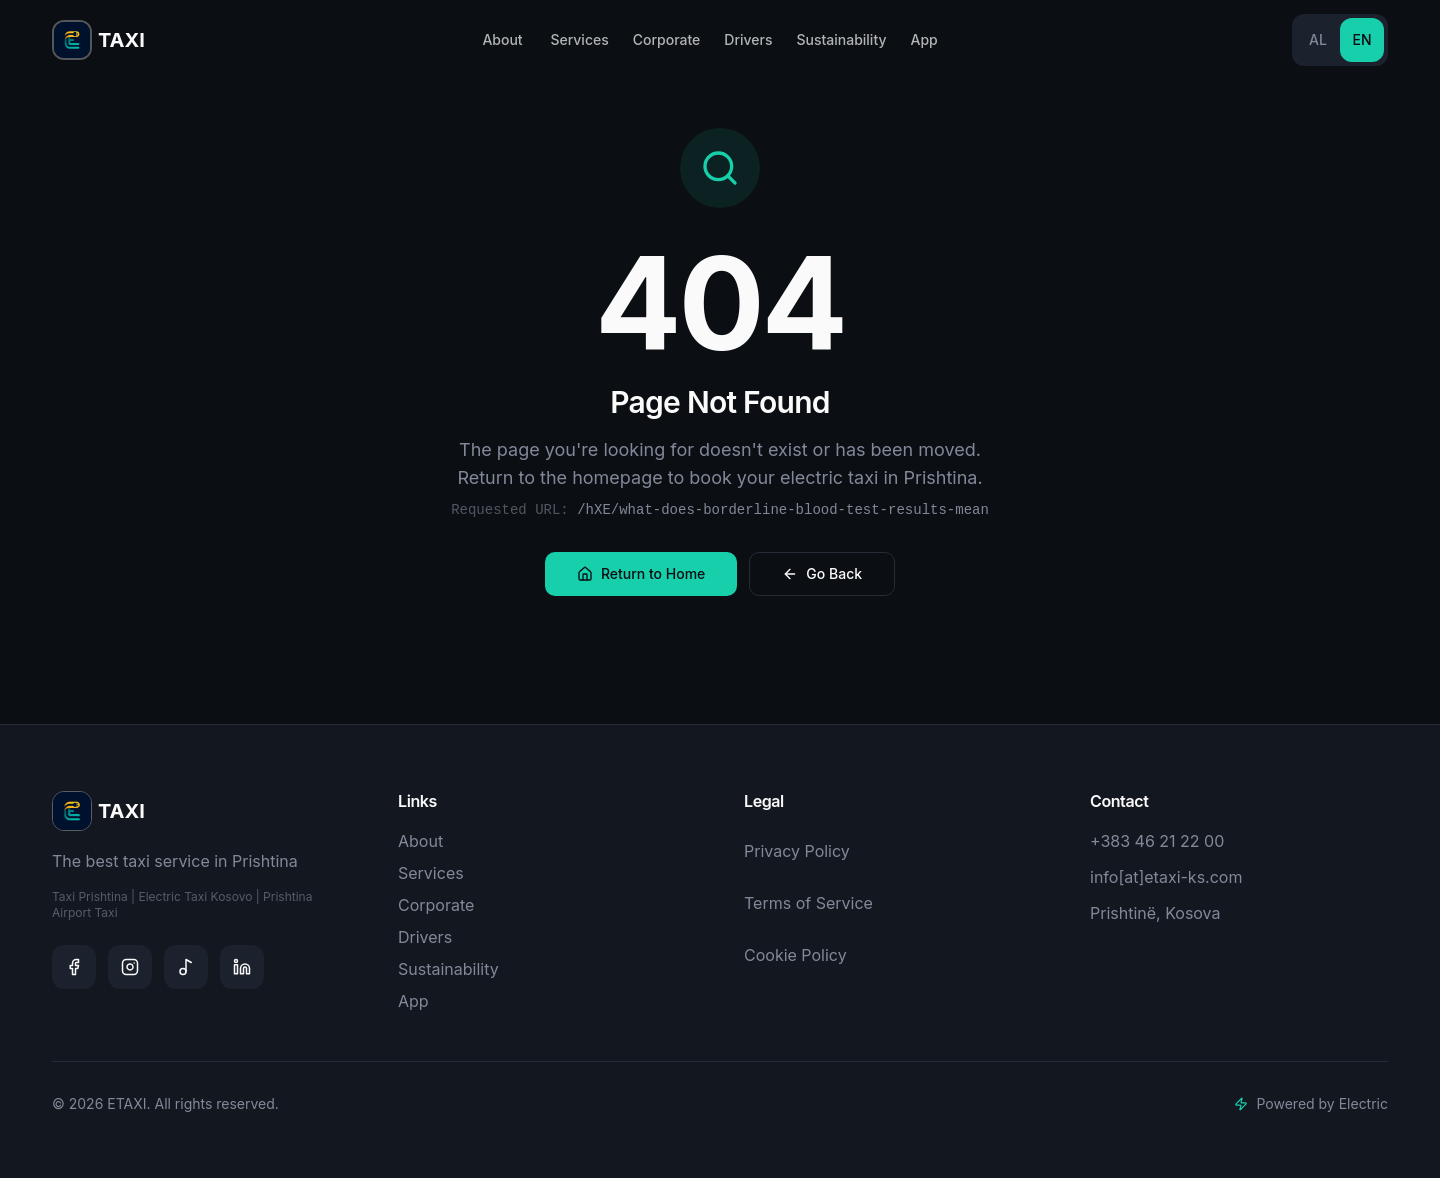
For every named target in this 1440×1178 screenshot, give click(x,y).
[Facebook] (74, 967)
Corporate (667, 39)
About (502, 39)
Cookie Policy (795, 955)
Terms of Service (808, 903)
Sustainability (841, 39)
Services (579, 39)
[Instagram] (130, 967)
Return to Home (641, 573)
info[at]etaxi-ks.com (1166, 877)
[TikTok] (186, 967)
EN (1361, 39)
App (923, 39)
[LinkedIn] (242, 967)
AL (1318, 39)
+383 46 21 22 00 (1157, 841)
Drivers (748, 39)
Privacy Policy (797, 851)
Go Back (822, 573)
